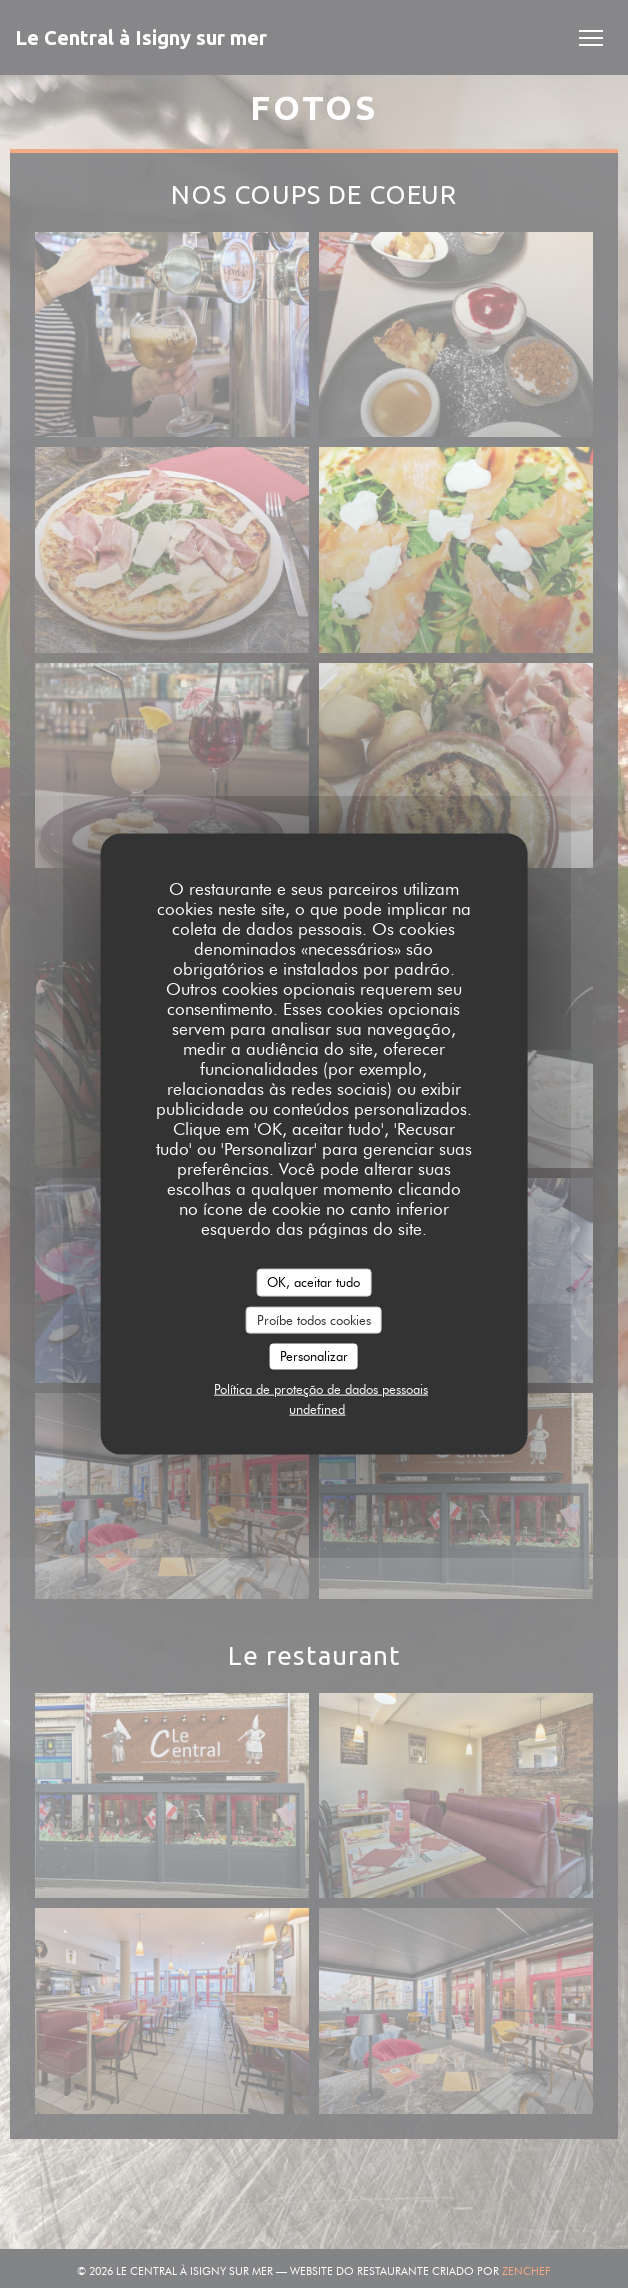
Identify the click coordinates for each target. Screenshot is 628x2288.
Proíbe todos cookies (314, 1319)
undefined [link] (317, 1408)
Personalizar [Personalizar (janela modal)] (314, 1356)
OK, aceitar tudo (313, 1282)
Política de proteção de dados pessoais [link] (321, 1388)
